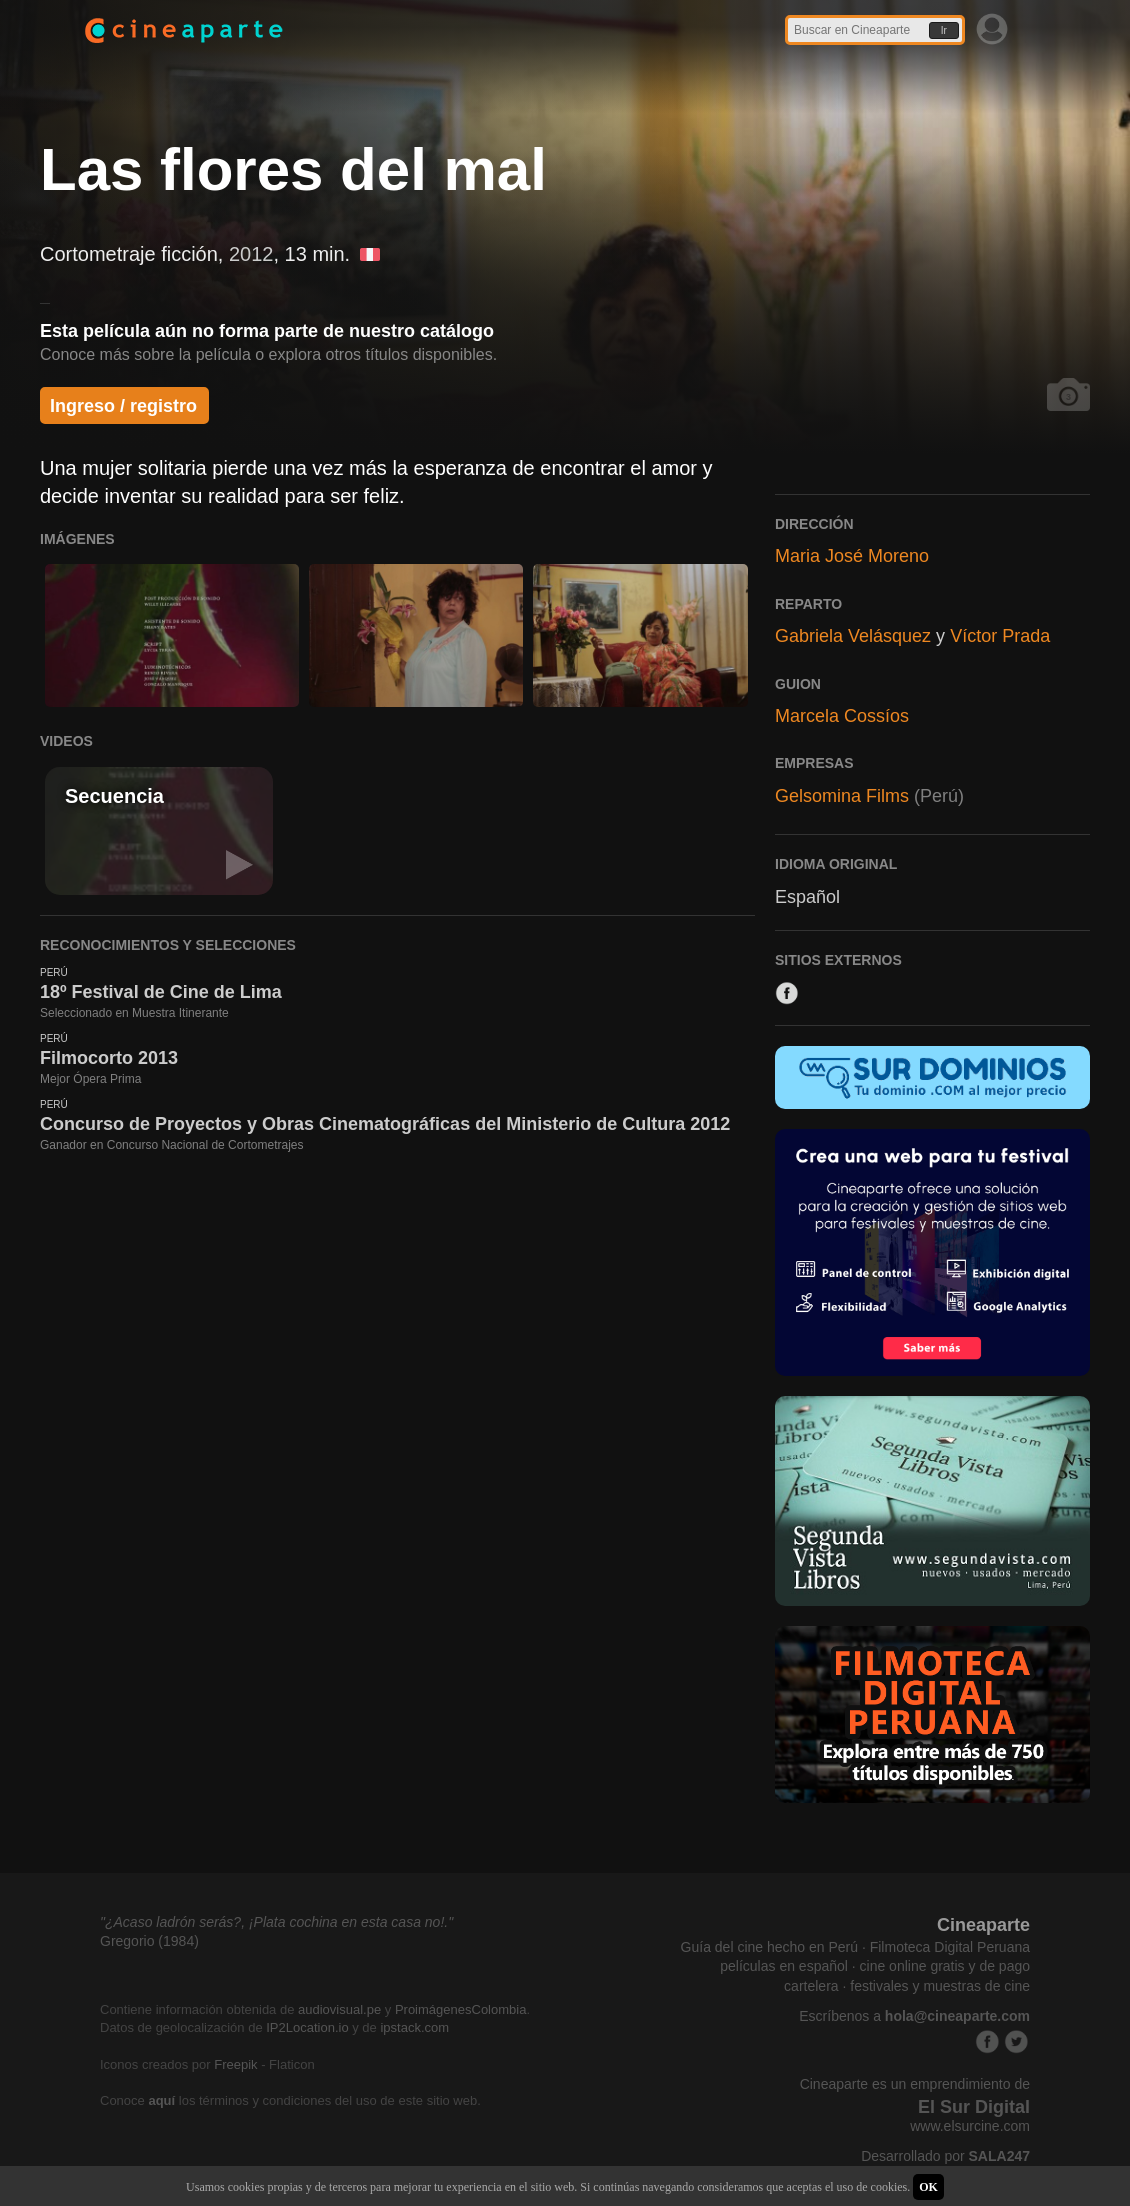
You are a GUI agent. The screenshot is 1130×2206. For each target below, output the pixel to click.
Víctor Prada (1000, 636)
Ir (944, 30)
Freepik (235, 2064)
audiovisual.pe (339, 2009)
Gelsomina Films (842, 796)
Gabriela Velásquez (853, 636)
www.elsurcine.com (970, 2126)
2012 (251, 254)
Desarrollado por (945, 2156)
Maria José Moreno (852, 556)
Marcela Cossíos (842, 716)
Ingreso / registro (123, 406)
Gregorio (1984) (149, 1941)
